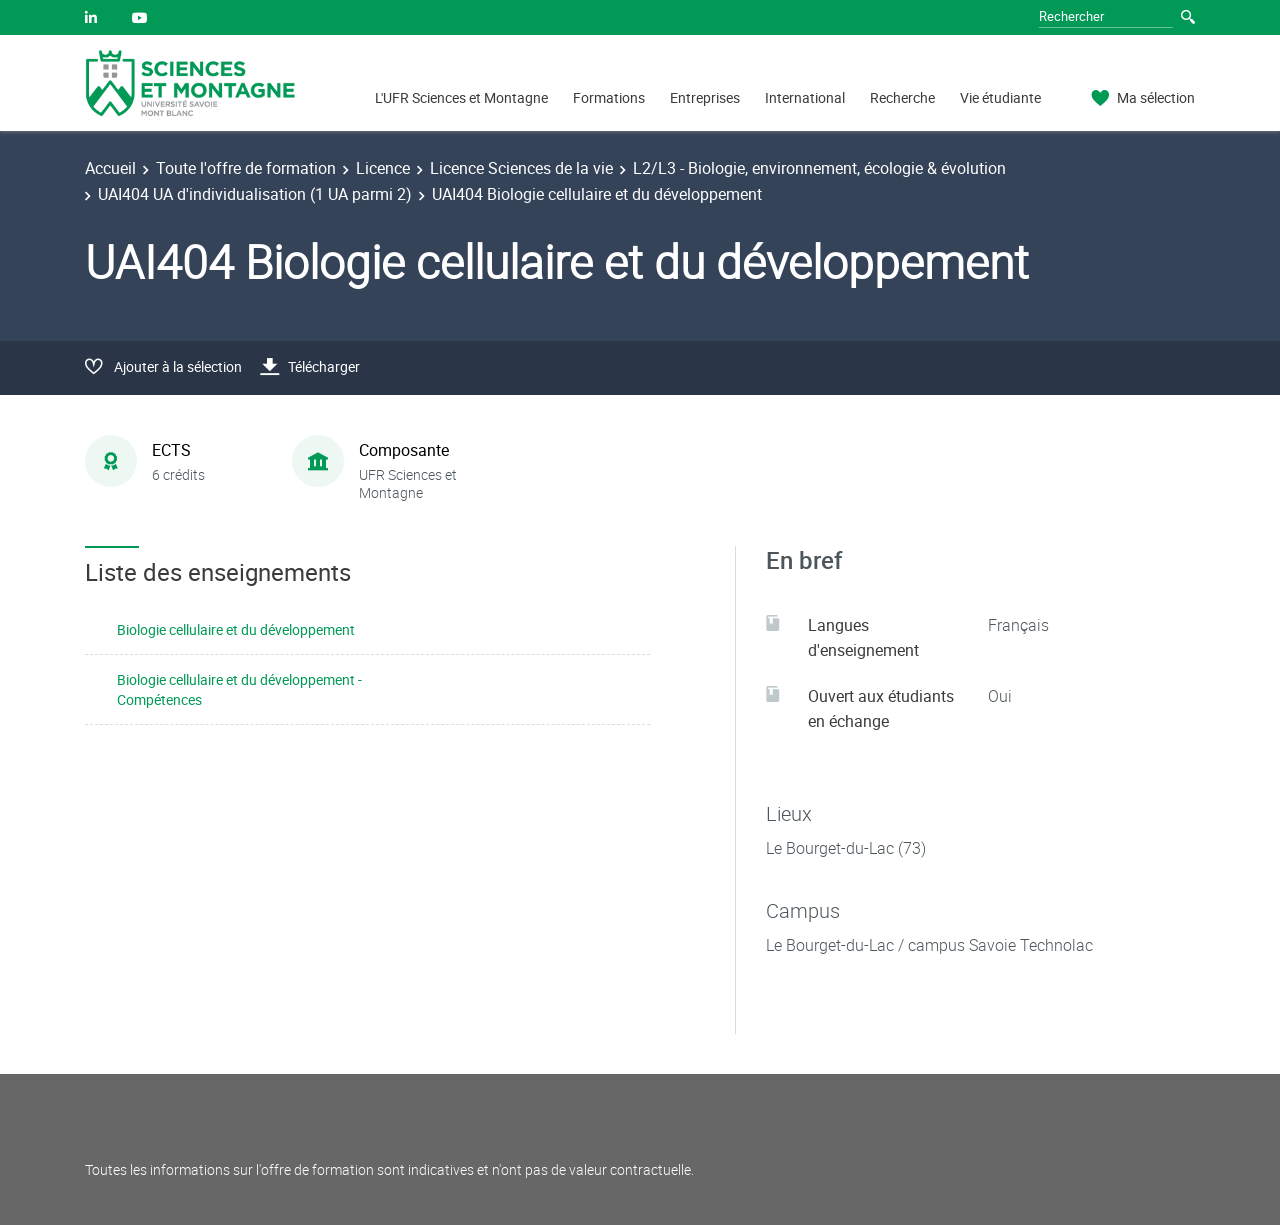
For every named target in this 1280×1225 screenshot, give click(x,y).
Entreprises (705, 97)
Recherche (902, 97)
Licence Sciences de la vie (521, 168)
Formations (609, 97)
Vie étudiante (1000, 97)
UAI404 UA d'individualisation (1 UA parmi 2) (255, 194)
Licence (383, 168)
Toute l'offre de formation (246, 168)
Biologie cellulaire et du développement (236, 629)
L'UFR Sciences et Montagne (461, 97)
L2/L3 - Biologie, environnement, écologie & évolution (819, 168)
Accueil (110, 168)
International (805, 97)
